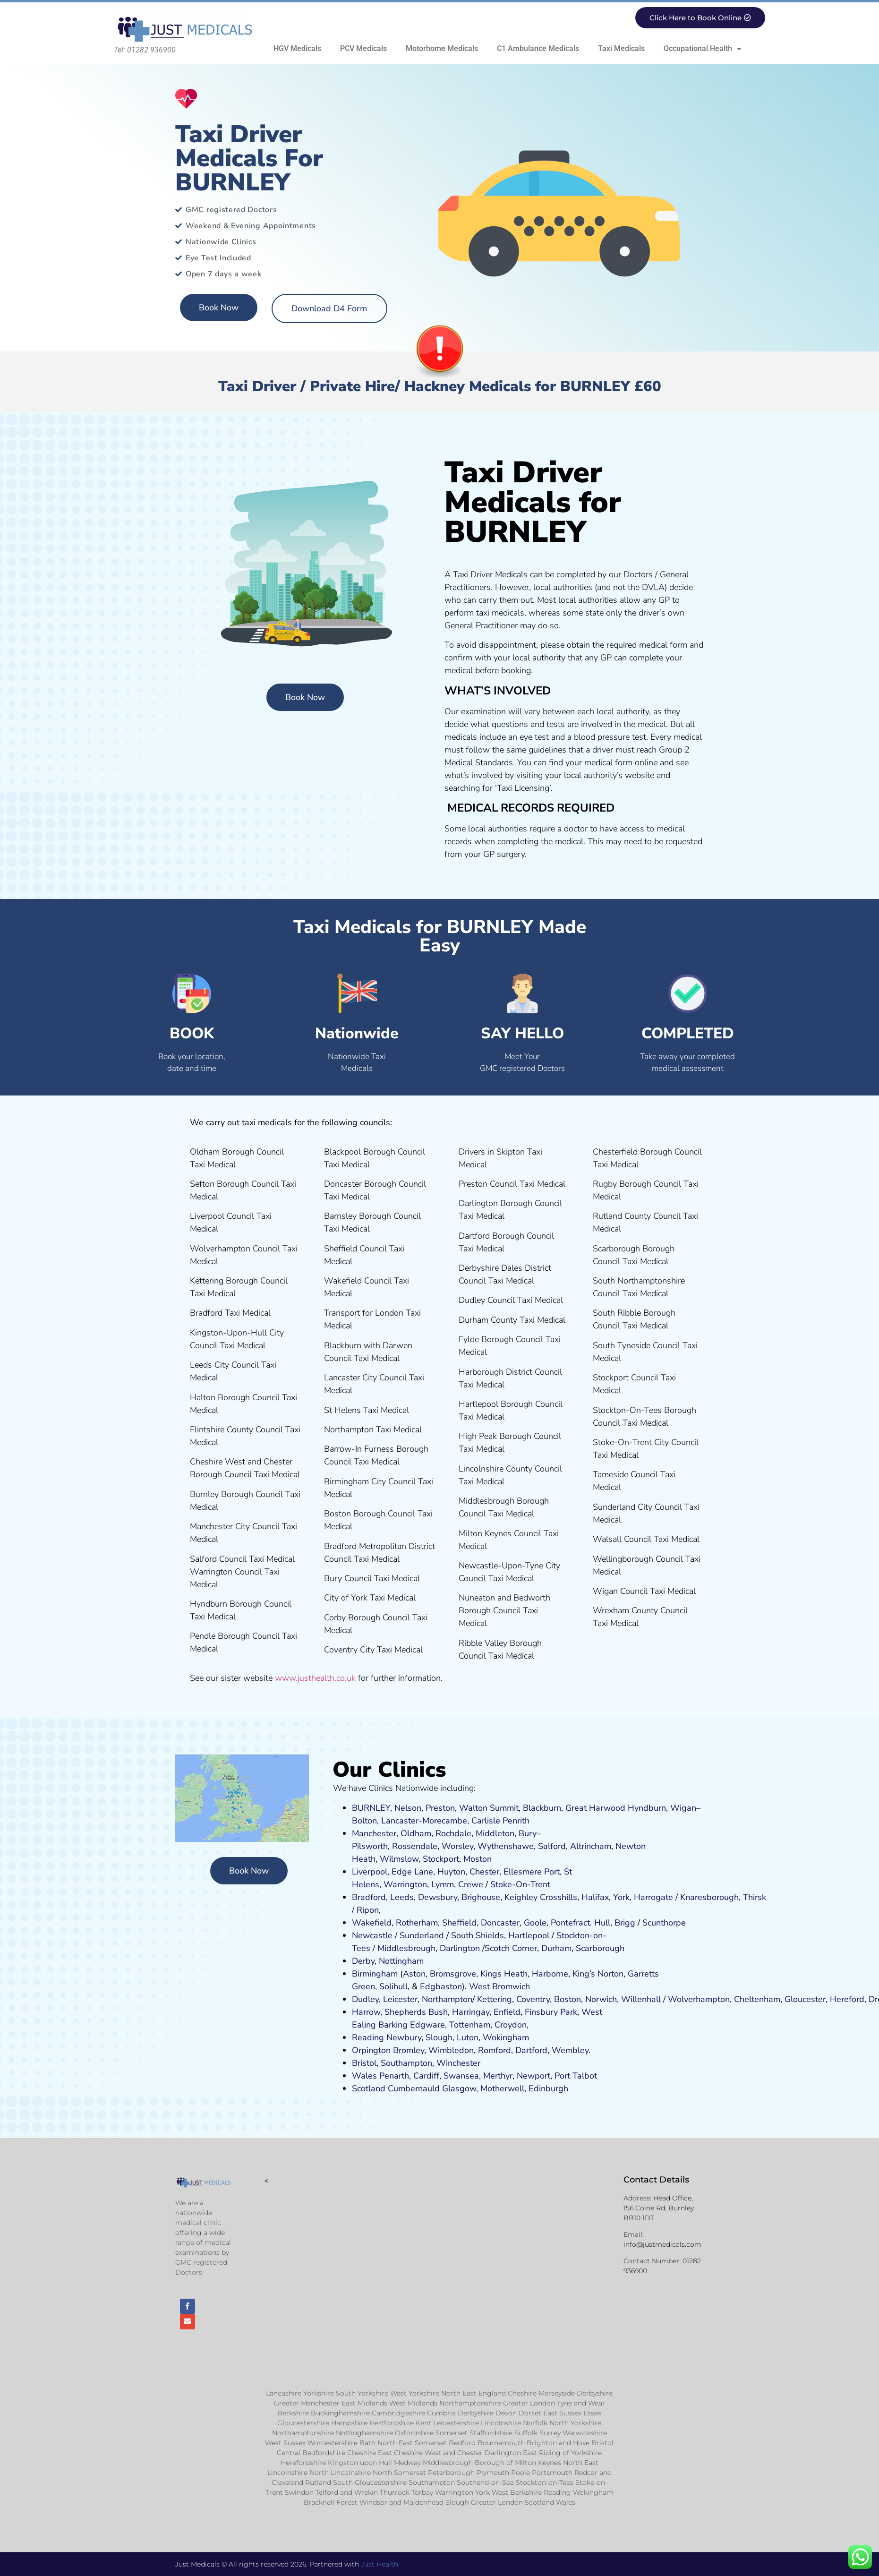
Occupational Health (703, 48)
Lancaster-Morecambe (424, 1820)
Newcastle (372, 1935)
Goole (535, 1922)
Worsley (457, 1846)
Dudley (365, 1999)
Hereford (847, 1999)
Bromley (408, 2050)
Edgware (427, 2024)
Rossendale (414, 1846)
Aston (414, 1973)
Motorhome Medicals (442, 48)
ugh (731, 1897)
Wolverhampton (699, 1999)
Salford (552, 1846)
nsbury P (548, 2012)
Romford (494, 2050)
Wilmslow (399, 1859)
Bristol (364, 2063)
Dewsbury (437, 1897)
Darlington (460, 1948)
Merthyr (497, 2075)
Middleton (495, 1833)
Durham (556, 1948)
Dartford (531, 2050)
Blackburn (542, 1808)
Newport (533, 2075)
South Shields (477, 1935)
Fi (528, 2012)
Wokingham (506, 2037)
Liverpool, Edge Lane (392, 1871)
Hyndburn (647, 1808)
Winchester (458, 2063)
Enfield (507, 2012)
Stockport (441, 1859)
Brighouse (480, 1897)
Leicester (400, 1999)
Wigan (683, 1808)
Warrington (405, 1884)
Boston (567, 1999)
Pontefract (570, 1922)
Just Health (379, 2564)
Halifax (595, 1897)
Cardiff (426, 2075)
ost (476, 1859)
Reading (368, 2037)
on (487, 1859)
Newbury (403, 2037)
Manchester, (375, 1833)
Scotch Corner (511, 1948)
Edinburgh (548, 2088)
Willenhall (641, 1999)
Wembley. (571, 2050)
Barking (393, 2024)
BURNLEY (371, 1808)
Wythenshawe (506, 1846)
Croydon (511, 2024)
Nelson (407, 1808)
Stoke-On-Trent (520, 1884)
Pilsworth (370, 1846)
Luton (467, 2037)
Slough (437, 2037)
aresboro (707, 1897)
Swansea (461, 2075)
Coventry (533, 1999)
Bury (528, 1833)
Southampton (406, 2063)
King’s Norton (597, 1973)
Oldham (416, 1833)
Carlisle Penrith (500, 1820)
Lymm (442, 1884)
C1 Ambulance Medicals (538, 48)
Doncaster (500, 1922)
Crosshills (558, 1897)
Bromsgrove (453, 1973)
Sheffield (459, 1922)
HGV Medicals (297, 48)
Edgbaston (440, 1986)
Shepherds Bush (416, 2012)
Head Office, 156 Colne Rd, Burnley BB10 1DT (658, 2208)
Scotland (368, 2088)
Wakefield (372, 1922)
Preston (440, 1808)
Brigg (624, 1922)
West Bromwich (499, 1986)
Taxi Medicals (621, 48)
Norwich (601, 1999)
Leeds (402, 1897)
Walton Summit (489, 1808)
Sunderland (422, 1935)
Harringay (470, 2012)
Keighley (521, 1897)
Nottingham (401, 1961)
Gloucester (805, 1999)
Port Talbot (576, 2075)
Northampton (447, 1999)
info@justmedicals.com (662, 2244)
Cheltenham (757, 1999)
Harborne (550, 1973)
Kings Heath (504, 1973)
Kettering (493, 1999)
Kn (685, 1897)
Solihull (393, 1986)
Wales (364, 2075)
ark (571, 2012)
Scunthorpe (664, 1922)
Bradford (369, 1897)
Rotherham (417, 1922)
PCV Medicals (363, 48)
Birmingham (375, 1973)
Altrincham (590, 1846)
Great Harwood (595, 1808)
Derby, (364, 1961)
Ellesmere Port (532, 1871)
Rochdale (453, 1833)
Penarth (394, 2075)
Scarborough (600, 1948)
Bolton (364, 1820)
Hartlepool (528, 1935)
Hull (602, 1922)
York (621, 1897)
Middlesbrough (406, 1948)
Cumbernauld (414, 2088)
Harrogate (653, 1897)
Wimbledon (451, 2050)
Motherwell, (503, 2088)
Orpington (371, 2050)
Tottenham (469, 2024)
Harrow (366, 2012)
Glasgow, (460, 2088)
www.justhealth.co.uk (315, 1678)
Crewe (470, 1884)
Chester (484, 1871)
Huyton (451, 1871)
